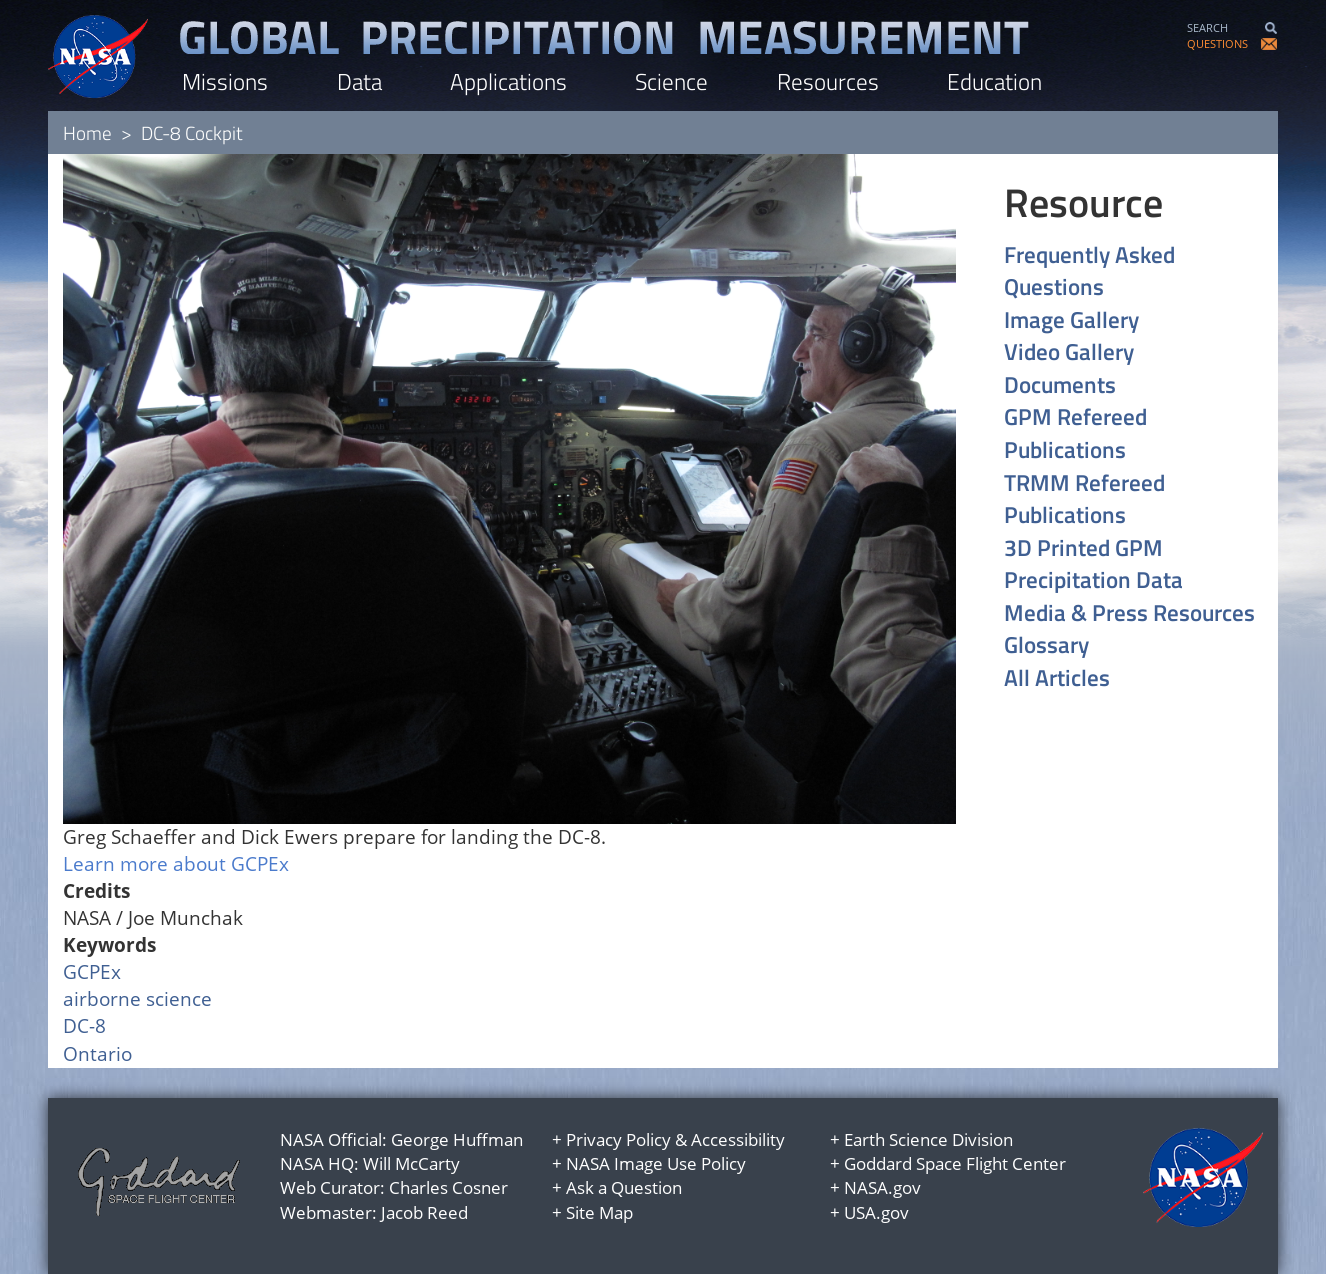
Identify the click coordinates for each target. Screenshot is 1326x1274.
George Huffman (457, 1139)
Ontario (97, 1054)
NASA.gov (882, 1187)
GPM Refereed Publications (1075, 433)
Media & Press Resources (1129, 613)
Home (87, 132)
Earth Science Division (928, 1139)
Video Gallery (1069, 352)
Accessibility (738, 1139)
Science (671, 81)
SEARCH (1207, 27)
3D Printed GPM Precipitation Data (1093, 564)
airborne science (137, 999)
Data (359, 81)
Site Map (599, 1212)
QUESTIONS (1217, 43)
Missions (225, 81)
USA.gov (876, 1212)
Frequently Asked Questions (1089, 271)
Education (994, 81)
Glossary (1046, 645)
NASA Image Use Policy (656, 1163)
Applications (508, 81)
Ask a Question (624, 1187)
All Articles (1057, 678)
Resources (828, 81)
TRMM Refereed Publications (1084, 499)
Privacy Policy (618, 1139)
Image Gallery (1071, 320)
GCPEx (92, 972)
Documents (1060, 385)
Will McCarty (411, 1163)
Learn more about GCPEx (176, 864)
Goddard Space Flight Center (955, 1163)
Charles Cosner (448, 1187)
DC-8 (84, 1026)
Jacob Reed (424, 1212)
